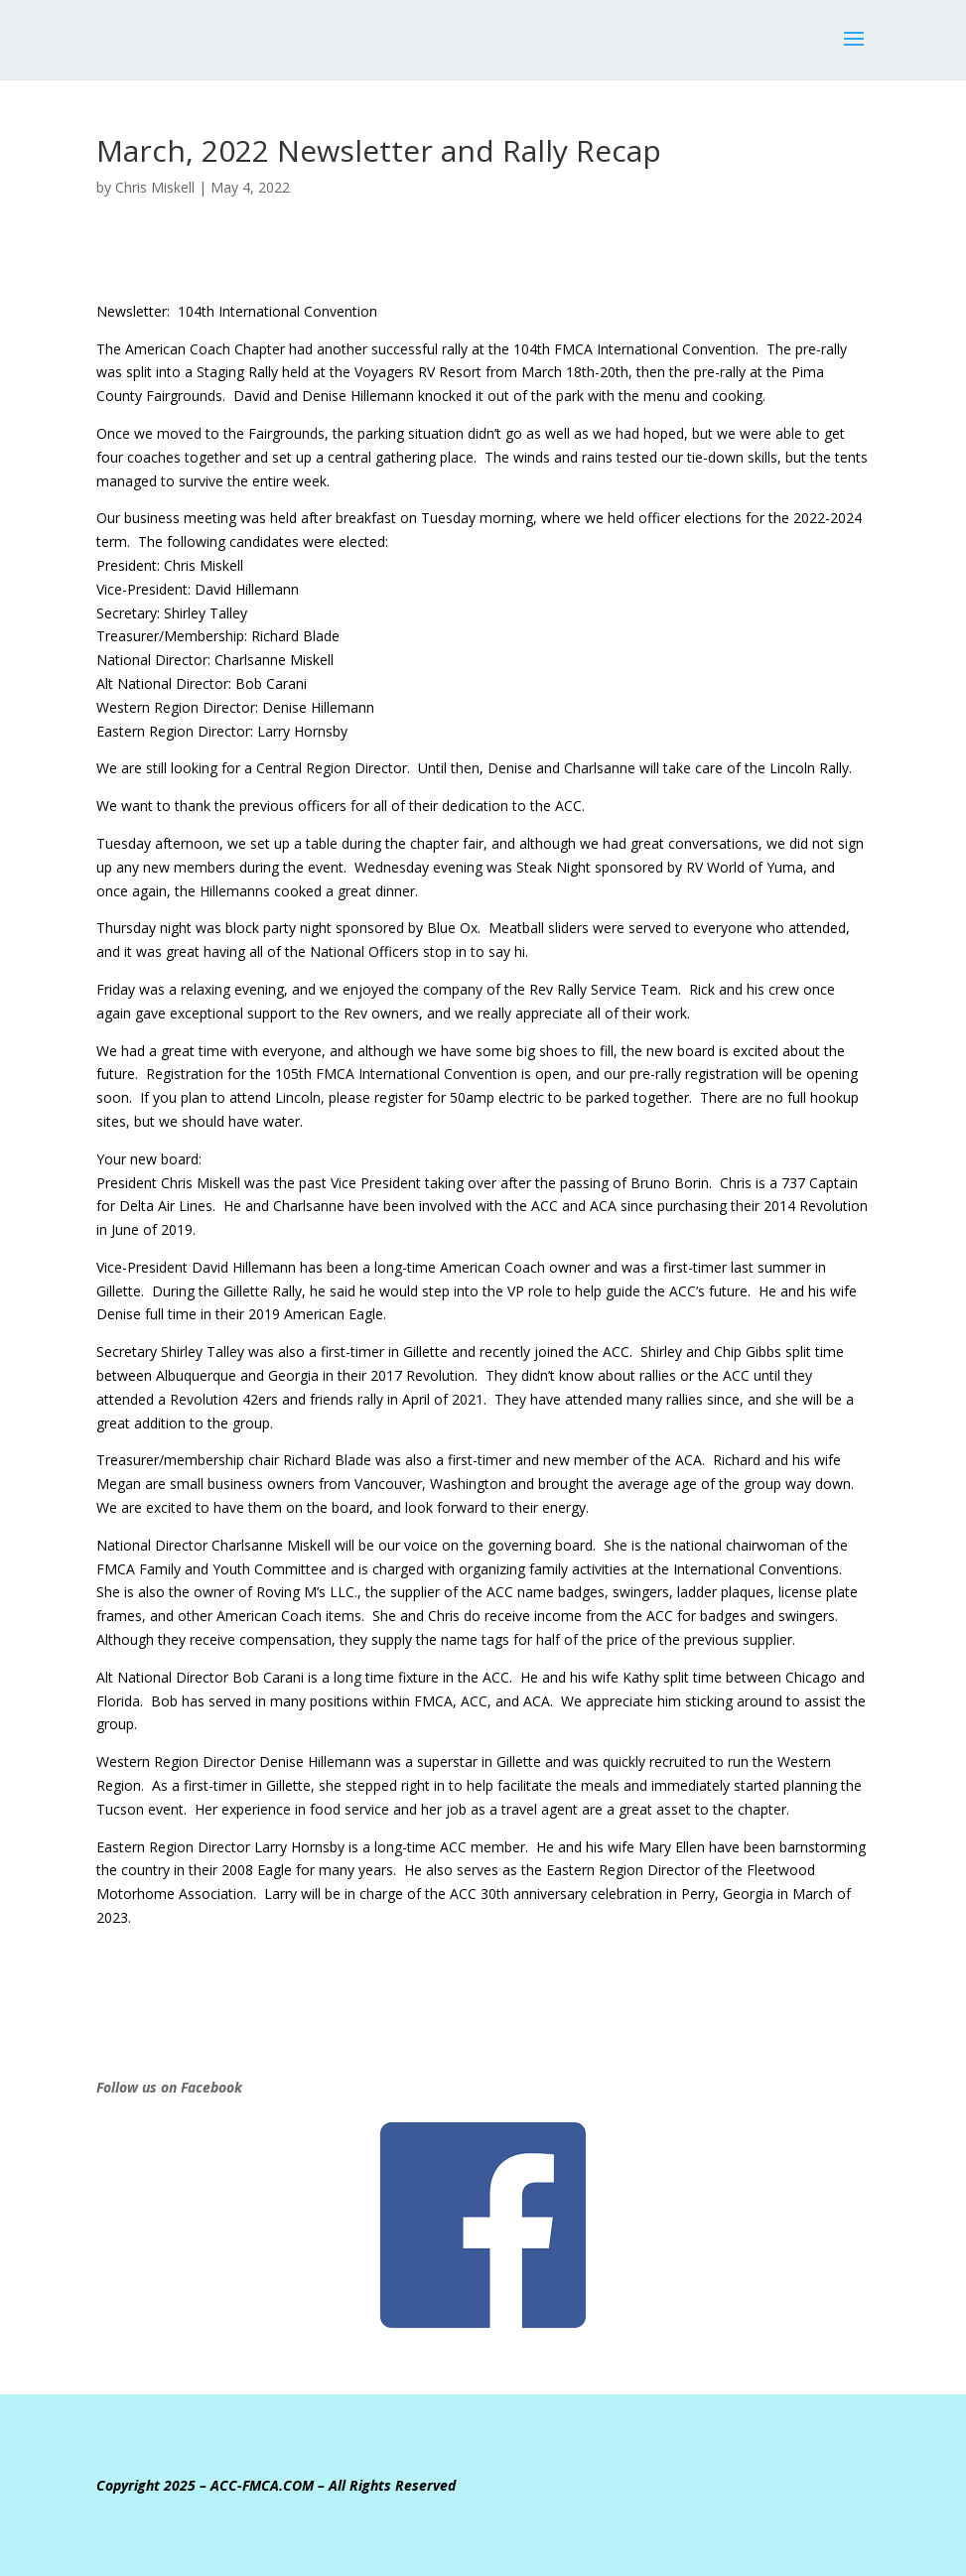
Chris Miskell (155, 187)
